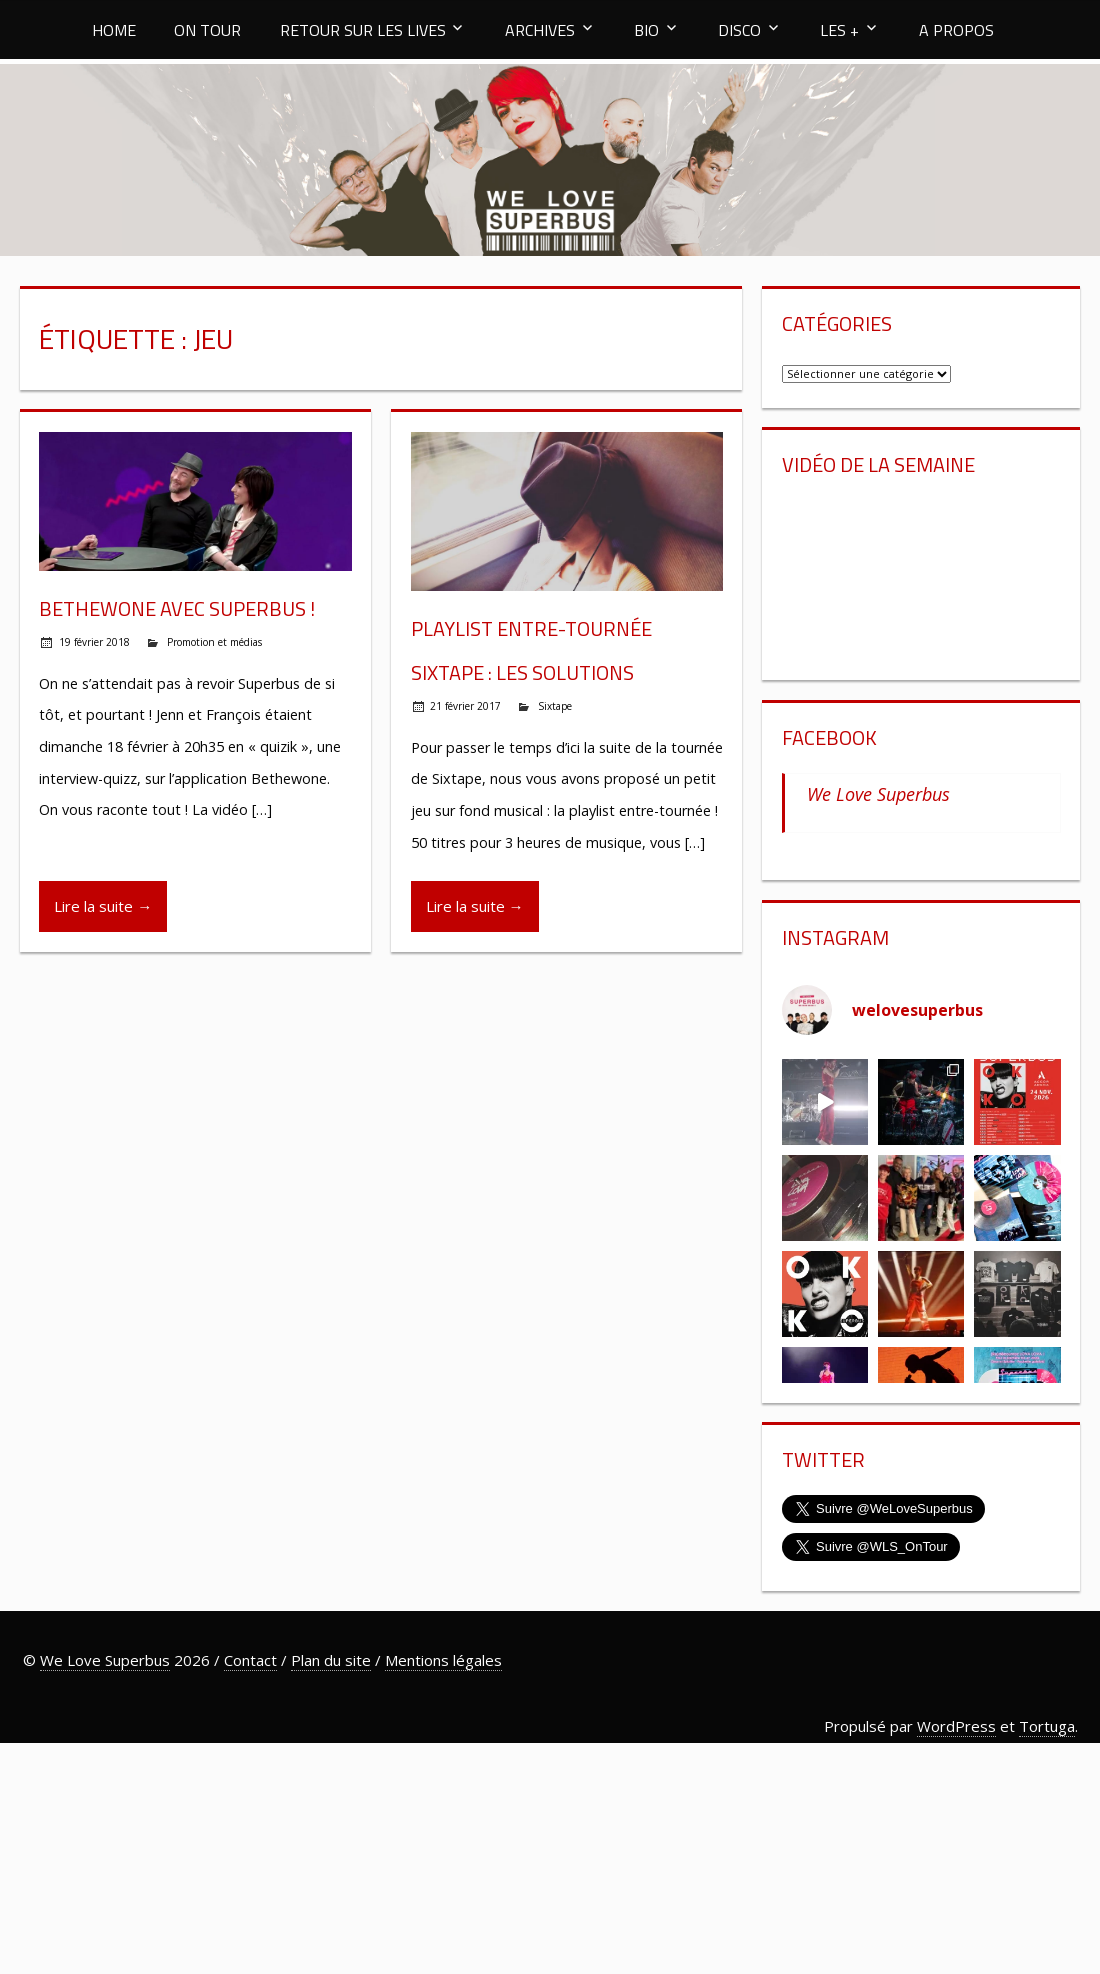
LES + (839, 30)
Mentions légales (443, 1660)
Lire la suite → (103, 906)
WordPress (956, 1726)
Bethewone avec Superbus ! (177, 608)
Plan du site (331, 1660)
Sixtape (555, 706)
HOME (114, 30)
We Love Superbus (878, 794)
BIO (646, 30)
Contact (250, 1660)
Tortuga (1047, 1726)
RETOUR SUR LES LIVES (363, 30)
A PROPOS (956, 30)
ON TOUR (207, 30)
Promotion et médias (214, 642)
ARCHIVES (540, 30)
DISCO (739, 30)
